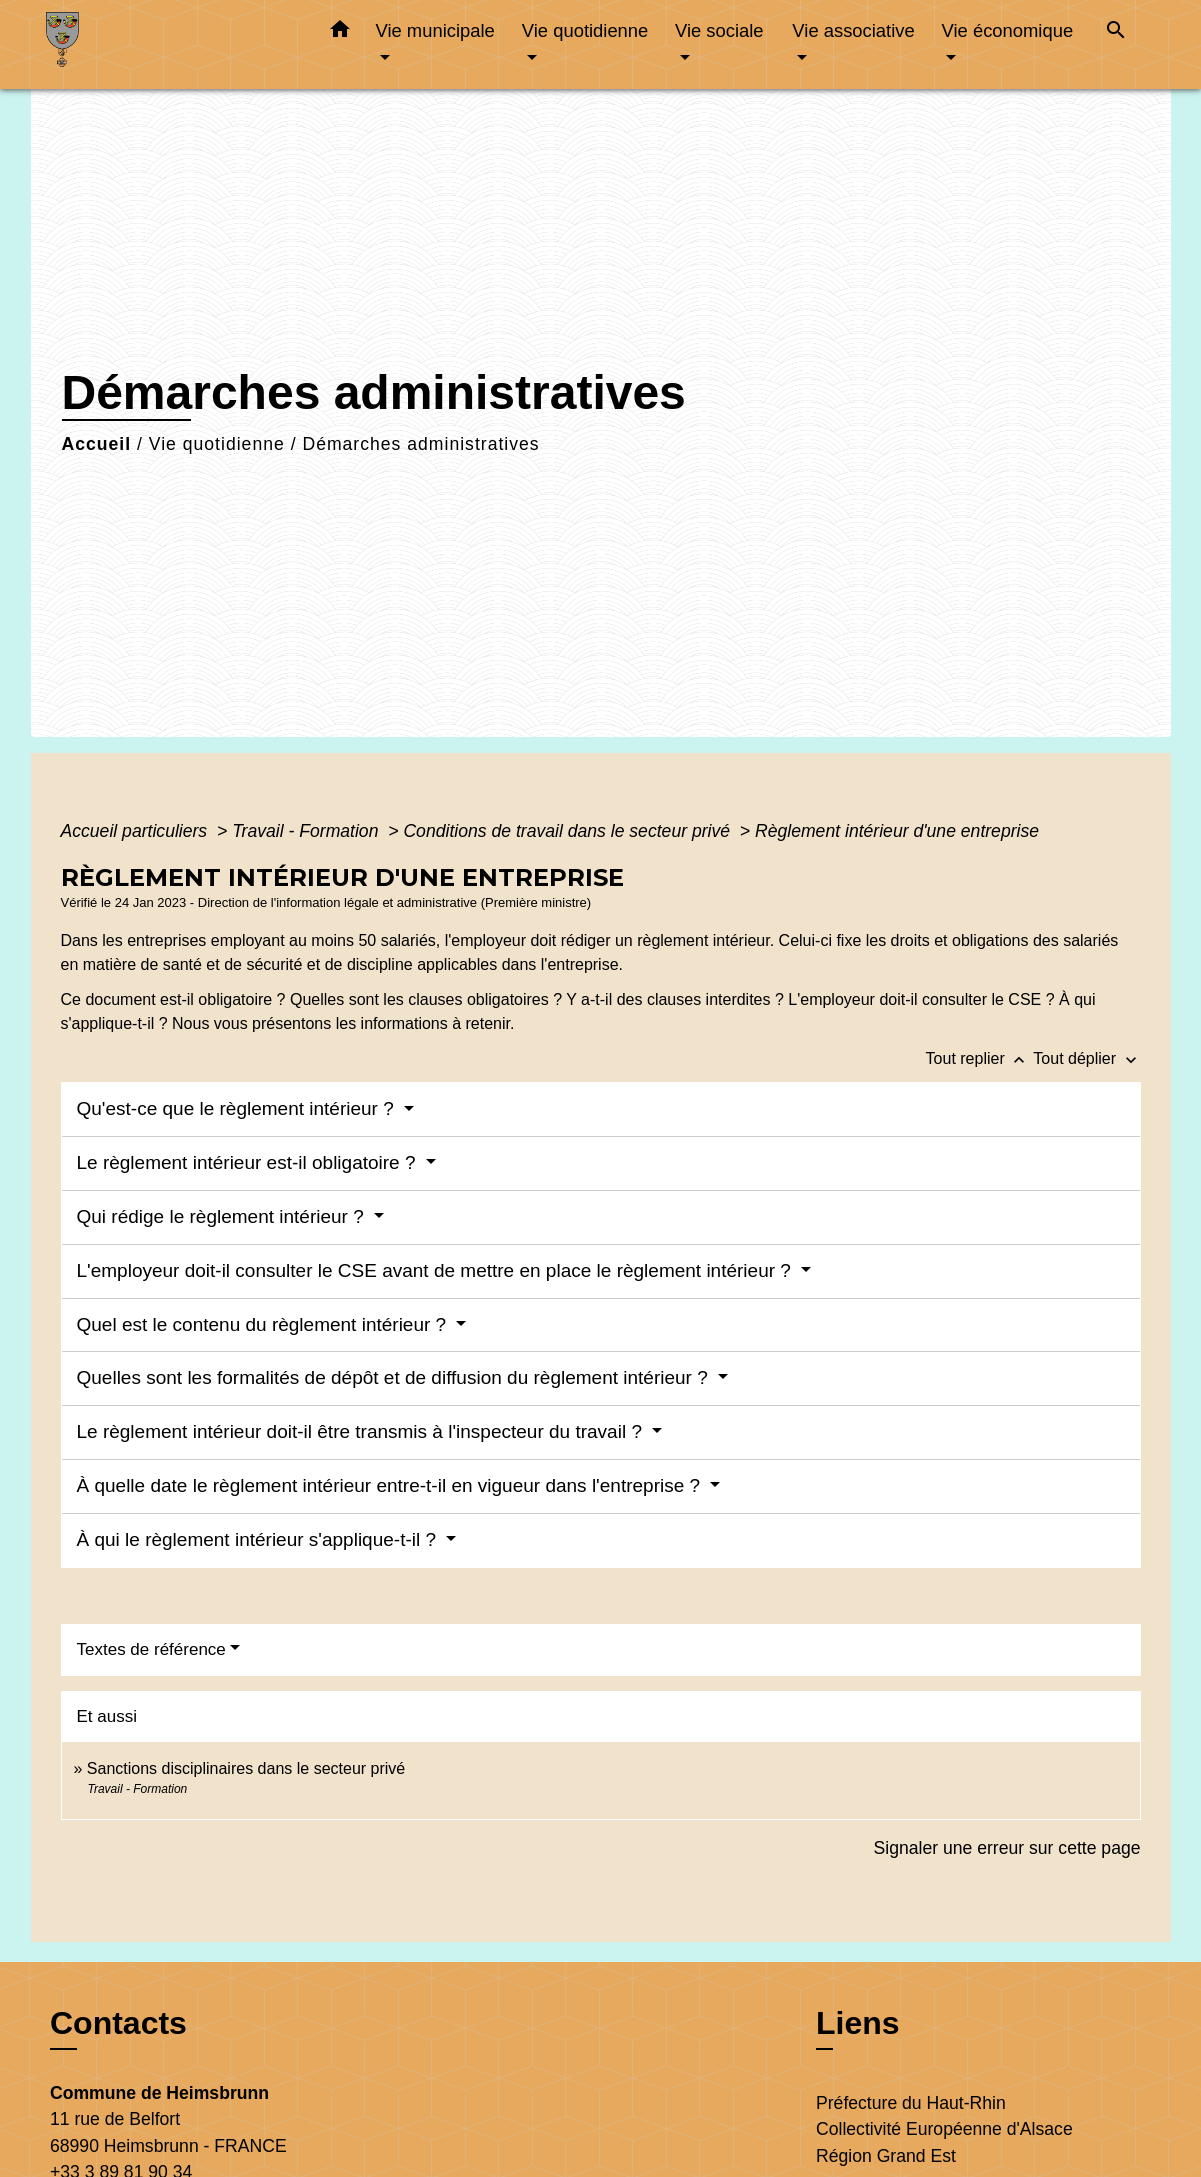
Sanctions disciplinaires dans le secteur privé (246, 1768)
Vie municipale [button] (435, 30)
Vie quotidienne (217, 444)
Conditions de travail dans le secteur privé (569, 831)
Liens (858, 2023)
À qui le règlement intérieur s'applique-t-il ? (259, 1539)
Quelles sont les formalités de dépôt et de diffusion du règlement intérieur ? (395, 1377)
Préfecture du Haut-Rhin (911, 2103)
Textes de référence (151, 1649)
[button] (340, 33)
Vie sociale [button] (719, 30)
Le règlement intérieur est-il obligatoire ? (249, 1162)
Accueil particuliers (137, 831)
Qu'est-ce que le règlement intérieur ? (238, 1108)
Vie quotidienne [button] (585, 30)
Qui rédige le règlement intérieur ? (223, 1216)
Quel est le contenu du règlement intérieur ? (264, 1324)
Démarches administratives (420, 444)
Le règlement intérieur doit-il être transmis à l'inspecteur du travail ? (362, 1431)
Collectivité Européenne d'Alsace (944, 2129)
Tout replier (980, 1058)
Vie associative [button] (853, 30)
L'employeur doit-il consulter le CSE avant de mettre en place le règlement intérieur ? (437, 1270)
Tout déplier (1086, 1058)
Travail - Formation (307, 831)
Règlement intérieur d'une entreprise (897, 831)
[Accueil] (171, 44)
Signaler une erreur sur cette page (1007, 1848)
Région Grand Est (886, 2156)
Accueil (97, 444)
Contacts (118, 2023)
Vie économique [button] (1008, 30)
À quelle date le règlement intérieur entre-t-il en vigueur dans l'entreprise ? (391, 1485)
